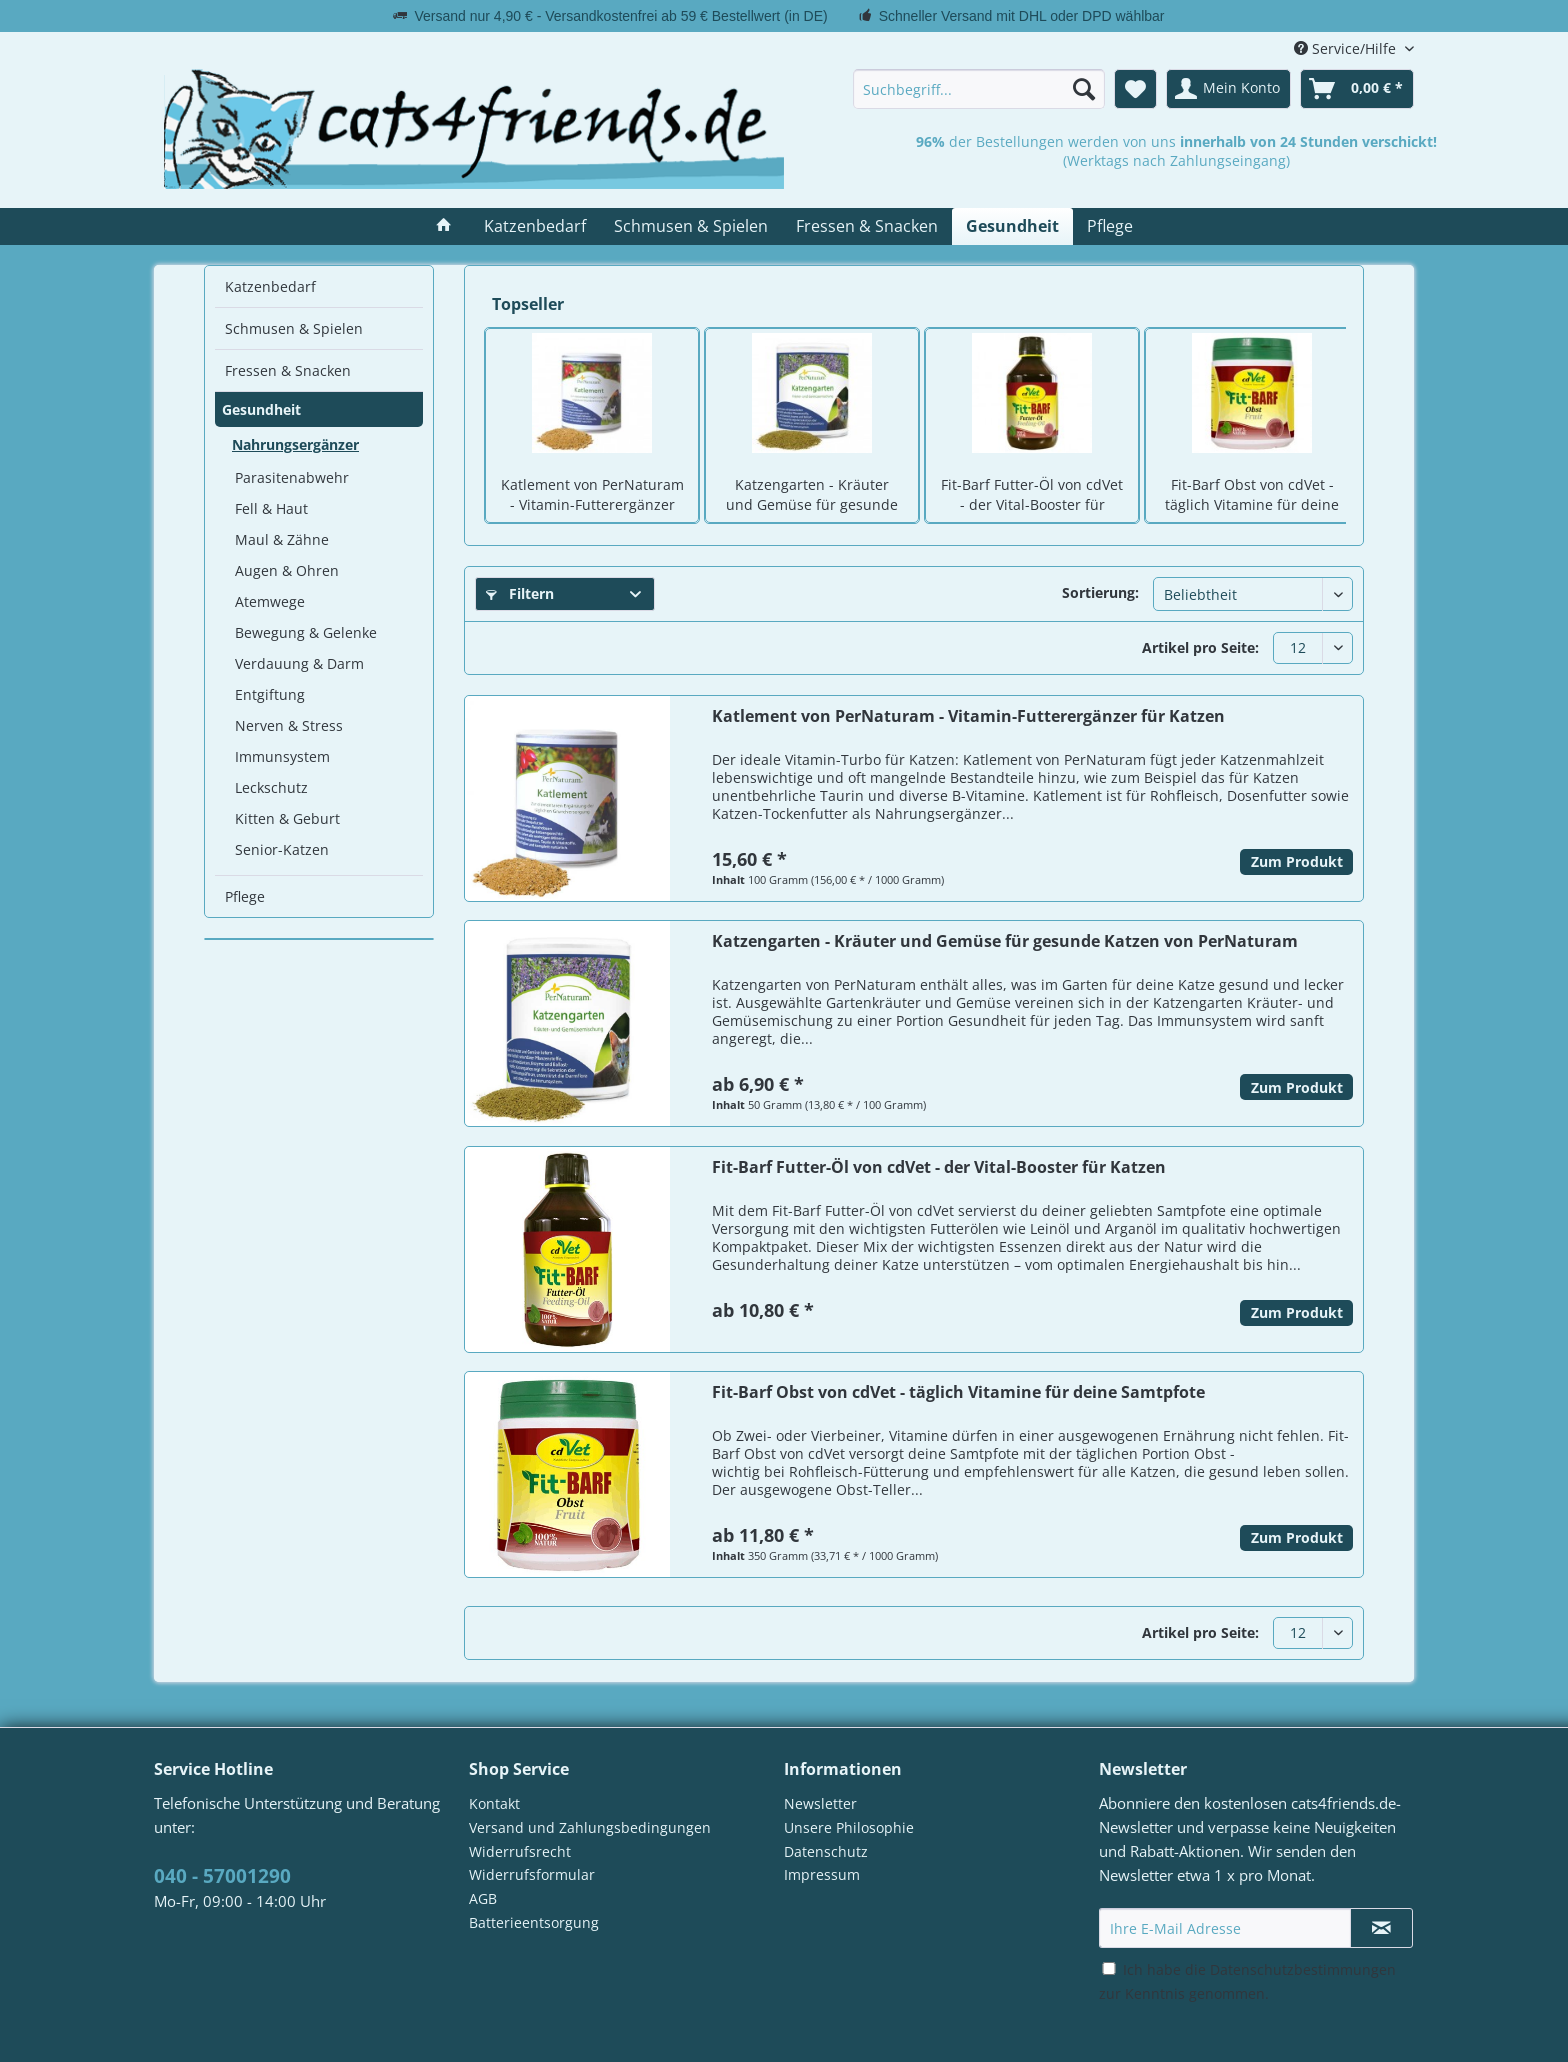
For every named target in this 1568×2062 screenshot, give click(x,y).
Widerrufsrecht (520, 1851)
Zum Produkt (1297, 861)
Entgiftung (270, 694)
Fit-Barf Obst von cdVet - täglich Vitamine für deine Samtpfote (1252, 496)
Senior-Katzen (282, 849)
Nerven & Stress (289, 725)
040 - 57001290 (222, 1876)
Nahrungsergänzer (295, 444)
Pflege (245, 896)
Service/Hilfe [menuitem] (1347, 48)
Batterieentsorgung (534, 1922)
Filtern (520, 593)
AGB (483, 1898)
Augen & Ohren (287, 570)
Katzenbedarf (270, 286)
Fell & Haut (271, 508)
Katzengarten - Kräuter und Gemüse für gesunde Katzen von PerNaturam (812, 496)
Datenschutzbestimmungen (1303, 1969)
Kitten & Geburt (287, 818)
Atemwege (270, 601)
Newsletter (820, 1803)
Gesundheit (261, 409)
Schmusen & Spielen (294, 328)
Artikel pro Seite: (1200, 647)
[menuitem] (979, 89)
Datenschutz (826, 1851)
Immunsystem (282, 756)
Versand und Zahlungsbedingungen (590, 1827)
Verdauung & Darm (299, 663)
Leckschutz (271, 787)
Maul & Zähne (282, 539)
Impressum (822, 1874)
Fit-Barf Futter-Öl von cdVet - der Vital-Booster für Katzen (1032, 496)
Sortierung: (1100, 592)
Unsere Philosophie (849, 1827)
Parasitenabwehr (292, 477)
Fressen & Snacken (288, 370)
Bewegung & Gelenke (306, 632)
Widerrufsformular (532, 1874)
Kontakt (494, 1803)
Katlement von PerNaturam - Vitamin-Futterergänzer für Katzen (592, 496)
